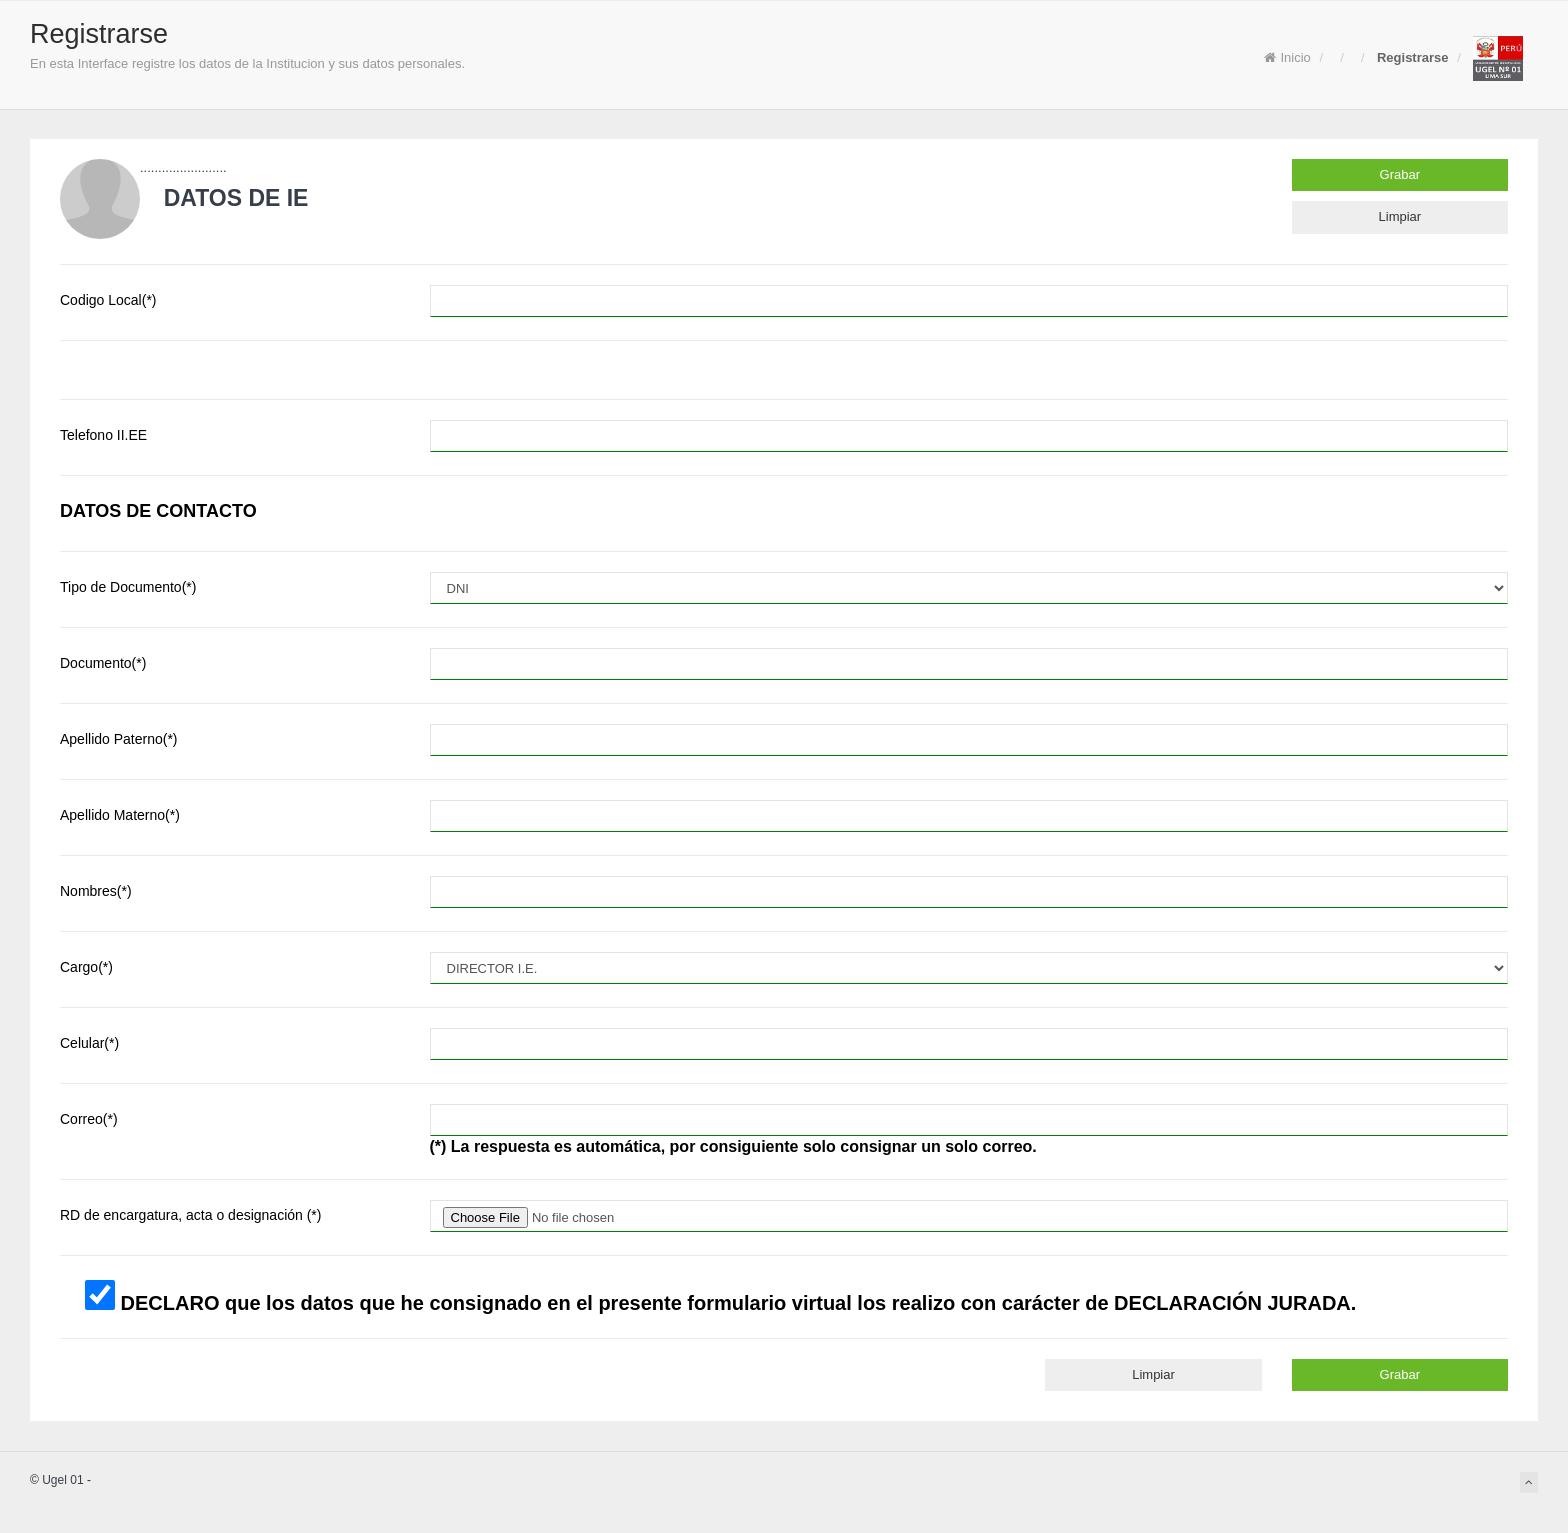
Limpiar (1400, 216)
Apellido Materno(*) (120, 815)
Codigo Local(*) (108, 300)
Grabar (1400, 174)
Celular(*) (89, 1043)
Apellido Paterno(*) (119, 739)
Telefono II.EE (103, 435)
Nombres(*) (96, 891)
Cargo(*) (86, 967)
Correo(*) (89, 1119)
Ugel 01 (62, 1480)
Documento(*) (103, 663)
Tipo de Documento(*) (128, 587)
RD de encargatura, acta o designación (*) (190, 1215)
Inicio (1287, 57)
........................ (183, 167)
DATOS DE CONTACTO (158, 511)
